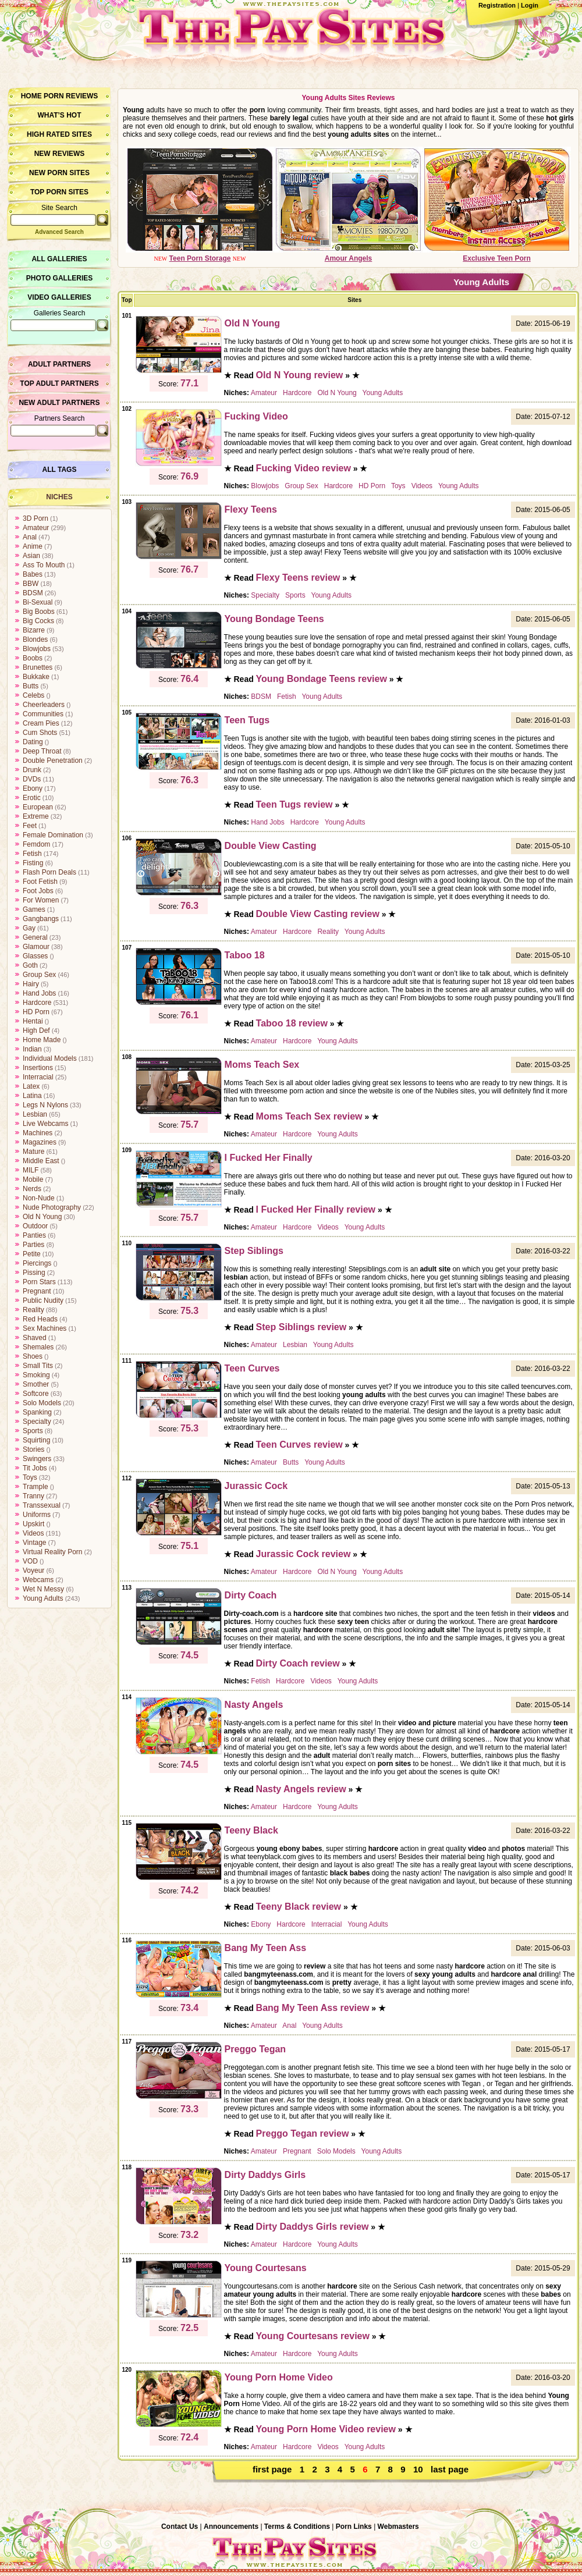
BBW (30, 584)
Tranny (33, 1496)
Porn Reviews (71, 96)
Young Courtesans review (313, 2336)
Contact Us (179, 2526)
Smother (36, 1384)
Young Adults (43, 1598)
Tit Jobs (35, 1468)
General (35, 937)
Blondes (35, 639)
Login (529, 5)
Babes (32, 574)
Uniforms (37, 1515)
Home (31, 96)
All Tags (59, 470)
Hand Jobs (39, 993)
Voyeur (33, 1570)
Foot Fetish (40, 881)
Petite (32, 1254)
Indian (32, 1049)
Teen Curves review (299, 1444)
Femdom (36, 844)
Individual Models (50, 1058)
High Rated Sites (59, 134)
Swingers (37, 1459)
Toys (30, 1477)
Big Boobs (39, 611)
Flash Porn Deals (49, 872)
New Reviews (59, 154)
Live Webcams (45, 1124)
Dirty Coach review (298, 1663)
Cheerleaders (44, 705)
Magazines (39, 1142)
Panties (34, 1235)
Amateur (36, 528)
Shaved (35, 1338)
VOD (30, 1561)
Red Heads (40, 1319)
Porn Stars (39, 1282)
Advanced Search (59, 232)
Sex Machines (44, 1328)
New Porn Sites (59, 173)
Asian (31, 556)
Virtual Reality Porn (53, 1552)
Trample (35, 1487)
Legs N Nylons (45, 1105)
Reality (33, 1310)
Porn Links (354, 2526)
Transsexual (42, 1505)
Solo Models (42, 1403)
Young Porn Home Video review (326, 2429)
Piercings (37, 1263)
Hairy (31, 984)
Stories (33, 1449)
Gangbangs (41, 919)
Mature (33, 1151)
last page (450, 2469)
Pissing (34, 1273)
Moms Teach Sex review (309, 1116)
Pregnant (37, 1291)
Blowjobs (37, 649)
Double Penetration (53, 760)
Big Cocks (38, 621)
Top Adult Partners (59, 383)
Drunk (32, 770)
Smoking (36, 1375)
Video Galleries (59, 297)
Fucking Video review (303, 468)
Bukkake (36, 677)
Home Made (42, 1040)
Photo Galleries (59, 278)
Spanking (37, 1412)
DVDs (32, 779)
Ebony (32, 788)
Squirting (36, 1440)
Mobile (33, 1179)
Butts (30, 686)
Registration (497, 5)
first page (272, 2469)
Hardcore (37, 1003)
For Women (41, 900)
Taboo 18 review (292, 1023)
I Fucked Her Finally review (315, 1209)
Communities (43, 714)
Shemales (38, 1347)
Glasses (35, 956)
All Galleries (59, 259)
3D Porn (35, 518)
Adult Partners (59, 364)
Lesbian (35, 1114)
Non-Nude (39, 1198)
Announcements (231, 2526)
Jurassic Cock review (303, 1554)
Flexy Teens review (298, 577)
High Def (36, 1030)
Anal (30, 537)
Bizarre (34, 630)
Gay (29, 928)
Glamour (36, 947)
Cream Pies (41, 723)
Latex (31, 1086)
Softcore (36, 1394)
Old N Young (42, 1217)
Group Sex (39, 975)
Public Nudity (43, 1300)
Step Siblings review (301, 1327)
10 (418, 2469)
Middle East (41, 1161)
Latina (32, 1096)
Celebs (33, 695)
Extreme (36, 816)
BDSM (33, 593)
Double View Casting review (317, 914)
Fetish (32, 854)
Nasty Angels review (301, 1789)
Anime (32, 546)
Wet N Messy (43, 1589)
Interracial (38, 1077)
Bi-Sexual (37, 602)
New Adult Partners (59, 403)
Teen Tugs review (294, 804)
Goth (30, 965)
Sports (33, 1431)
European (38, 807)
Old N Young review (299, 375)
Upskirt (33, 1524)
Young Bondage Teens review (321, 679)
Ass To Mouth (44, 565)
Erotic (32, 798)
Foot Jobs (38, 891)
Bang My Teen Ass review (313, 2008)
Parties (33, 1245)
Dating (33, 742)
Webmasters (398, 2526)
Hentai (33, 1021)
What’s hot (59, 115)
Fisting (33, 863)
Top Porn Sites (59, 192)
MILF (30, 1170)
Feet (30, 826)
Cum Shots (40, 733)
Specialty (37, 1421)
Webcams (38, 1580)
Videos (33, 1533)
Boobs (32, 658)
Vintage (34, 1543)
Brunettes (37, 667)
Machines (37, 1133)
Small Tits (38, 1366)
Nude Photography (52, 1207)
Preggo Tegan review (302, 2133)
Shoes (32, 1356)
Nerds (32, 1189)
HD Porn (36, 1012)
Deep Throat (42, 751)
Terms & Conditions (297, 2526)
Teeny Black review (298, 1906)
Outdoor (35, 1226)
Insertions (38, 1068)
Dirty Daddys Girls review (312, 2227)
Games (34, 909)
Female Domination (53, 835)
